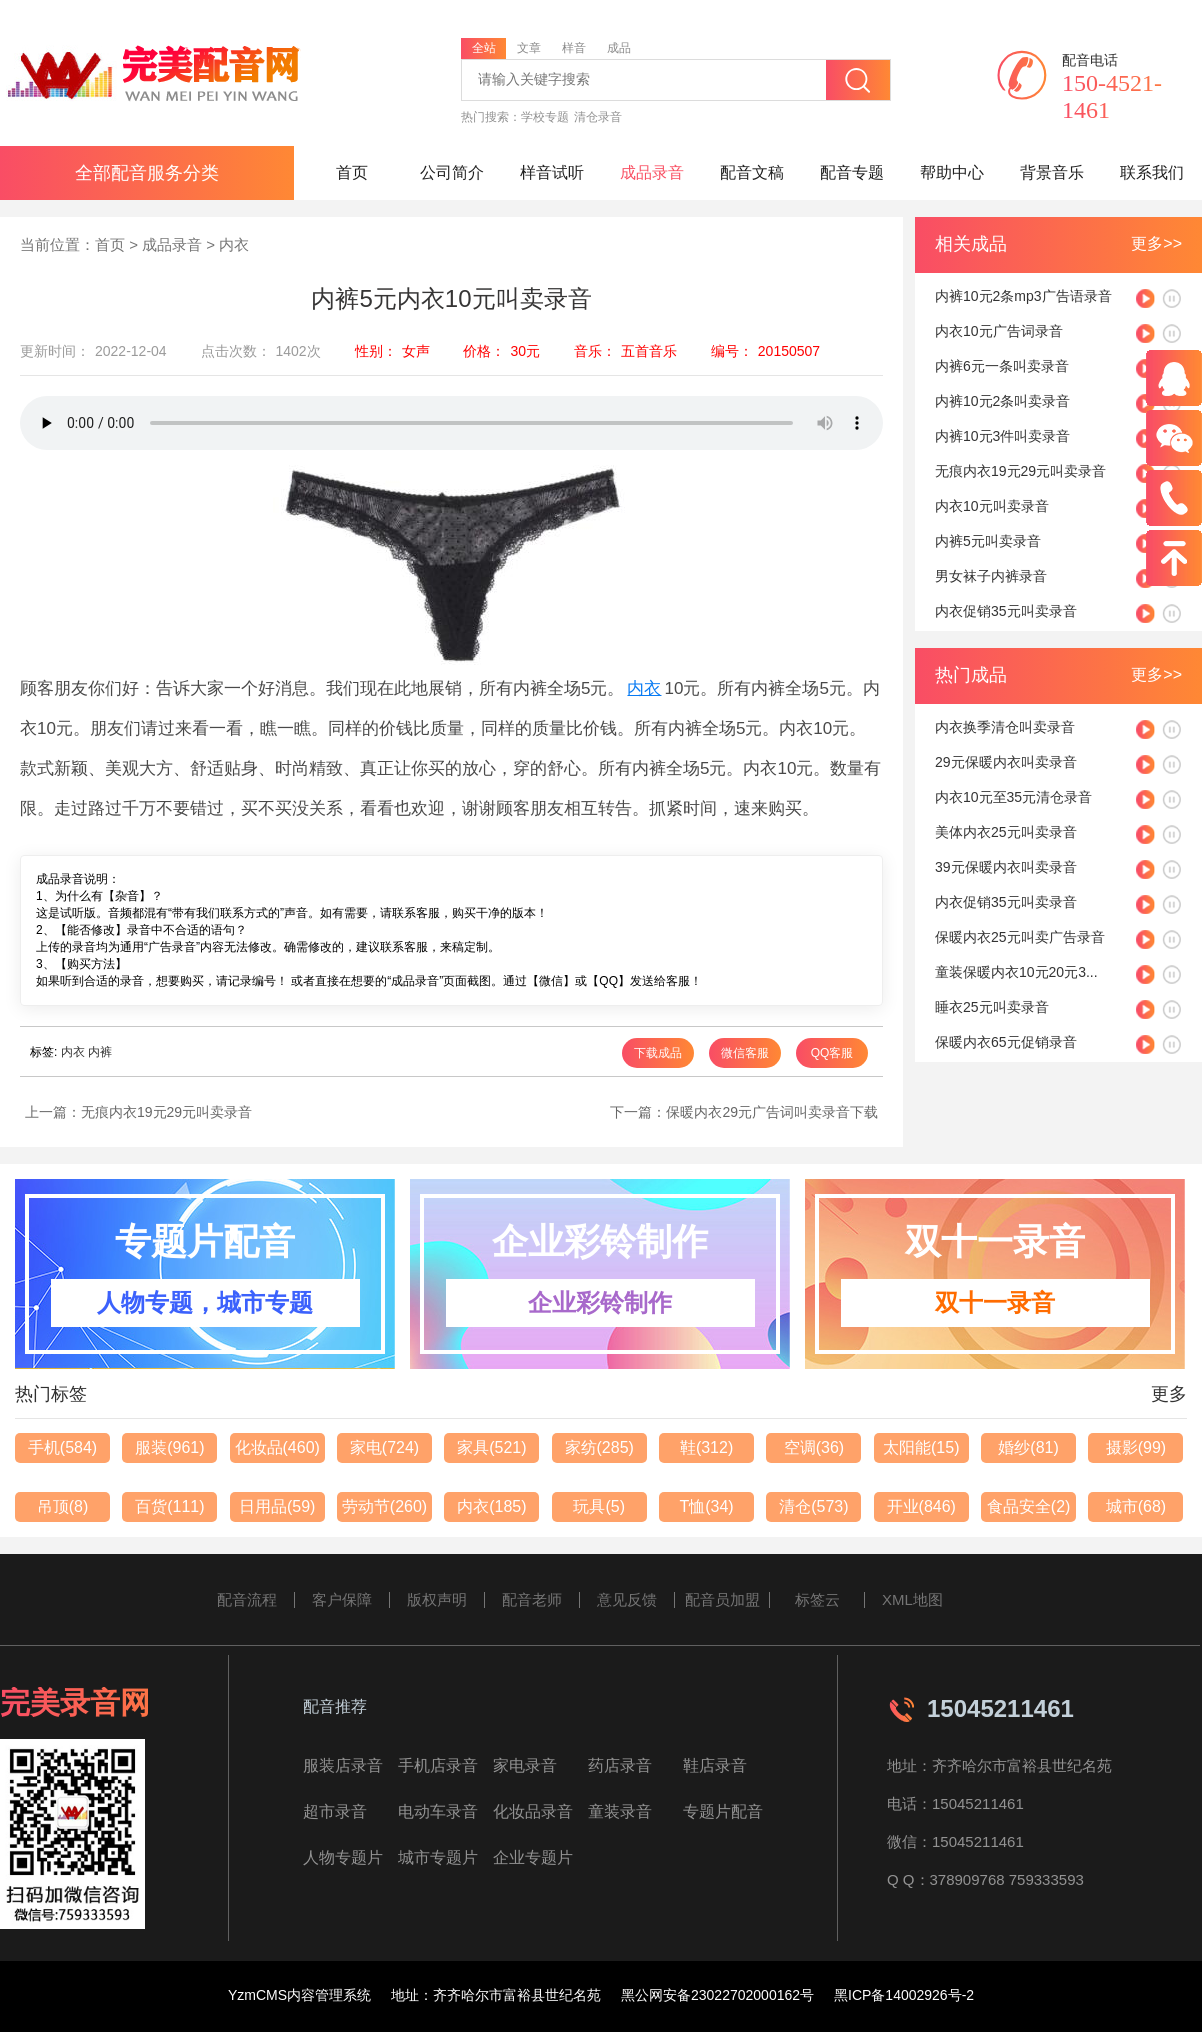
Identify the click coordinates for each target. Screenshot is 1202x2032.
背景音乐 (1052, 172)
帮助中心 (952, 172)
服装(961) (169, 1447)
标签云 (817, 1599)
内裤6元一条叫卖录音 (1002, 366)
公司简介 (452, 172)
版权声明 (437, 1599)
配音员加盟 (722, 1599)
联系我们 (1152, 172)
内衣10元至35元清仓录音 (1013, 797)
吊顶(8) (63, 1506)
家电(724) (384, 1447)
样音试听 (552, 172)
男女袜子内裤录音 (991, 576)
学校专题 (545, 117)
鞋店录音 (715, 1765)
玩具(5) (599, 1506)
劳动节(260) (384, 1506)
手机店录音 (438, 1765)
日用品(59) (277, 1506)
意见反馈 (627, 1599)
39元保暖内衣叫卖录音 (1006, 867)
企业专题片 (533, 1857)
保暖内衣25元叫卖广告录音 (1020, 937)
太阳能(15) (921, 1447)
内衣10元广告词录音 (999, 331)
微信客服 (745, 1053)
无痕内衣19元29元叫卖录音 (166, 1112)
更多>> (1156, 243)
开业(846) (921, 1506)
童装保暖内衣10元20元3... (1016, 972)
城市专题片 (438, 1857)
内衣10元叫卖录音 (992, 506)
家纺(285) (599, 1447)
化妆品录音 (533, 1811)
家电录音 (525, 1765)
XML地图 (912, 1599)
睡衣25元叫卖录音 (992, 1007)
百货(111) (169, 1506)
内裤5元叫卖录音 (988, 541)
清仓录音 (598, 117)
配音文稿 (752, 172)
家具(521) (491, 1447)
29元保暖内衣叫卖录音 (1006, 762)
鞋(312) (706, 1447)
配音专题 (852, 172)
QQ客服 (832, 1053)
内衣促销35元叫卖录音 (1006, 611)
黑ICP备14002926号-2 (904, 1995)
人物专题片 (343, 1857)
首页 (352, 172)
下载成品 (658, 1053)
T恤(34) (706, 1506)
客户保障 (342, 1599)
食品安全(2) (1029, 1506)
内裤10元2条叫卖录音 (1002, 401)
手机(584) (62, 1447)
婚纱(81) (1028, 1447)
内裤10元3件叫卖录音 (1002, 436)
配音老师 (532, 1599)
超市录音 (335, 1811)
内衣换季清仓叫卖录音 (1005, 727)
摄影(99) (1136, 1447)
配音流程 (247, 1599)
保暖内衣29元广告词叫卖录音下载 (772, 1112)
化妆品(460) (277, 1447)
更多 (1169, 1394)
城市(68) (1136, 1506)
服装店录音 (343, 1765)
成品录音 (652, 172)
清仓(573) (813, 1506)
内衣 (234, 244)
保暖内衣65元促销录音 (1006, 1042)
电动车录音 (438, 1811)
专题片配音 (723, 1811)
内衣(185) (491, 1506)
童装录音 (620, 1811)
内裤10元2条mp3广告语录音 (1023, 296)
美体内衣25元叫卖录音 (1006, 832)
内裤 (100, 1052)
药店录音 (620, 1765)
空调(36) (814, 1447)
